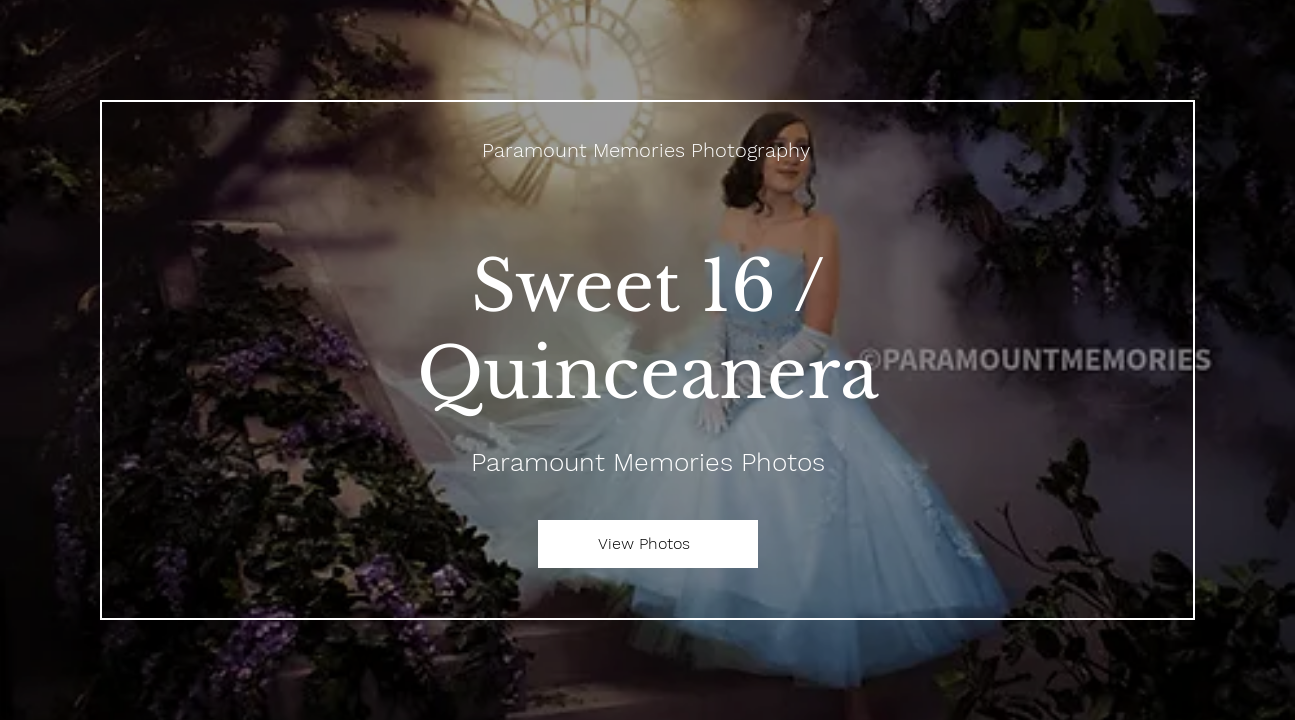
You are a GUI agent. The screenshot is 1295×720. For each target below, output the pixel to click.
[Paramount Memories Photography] (648, 150)
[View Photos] (648, 544)
